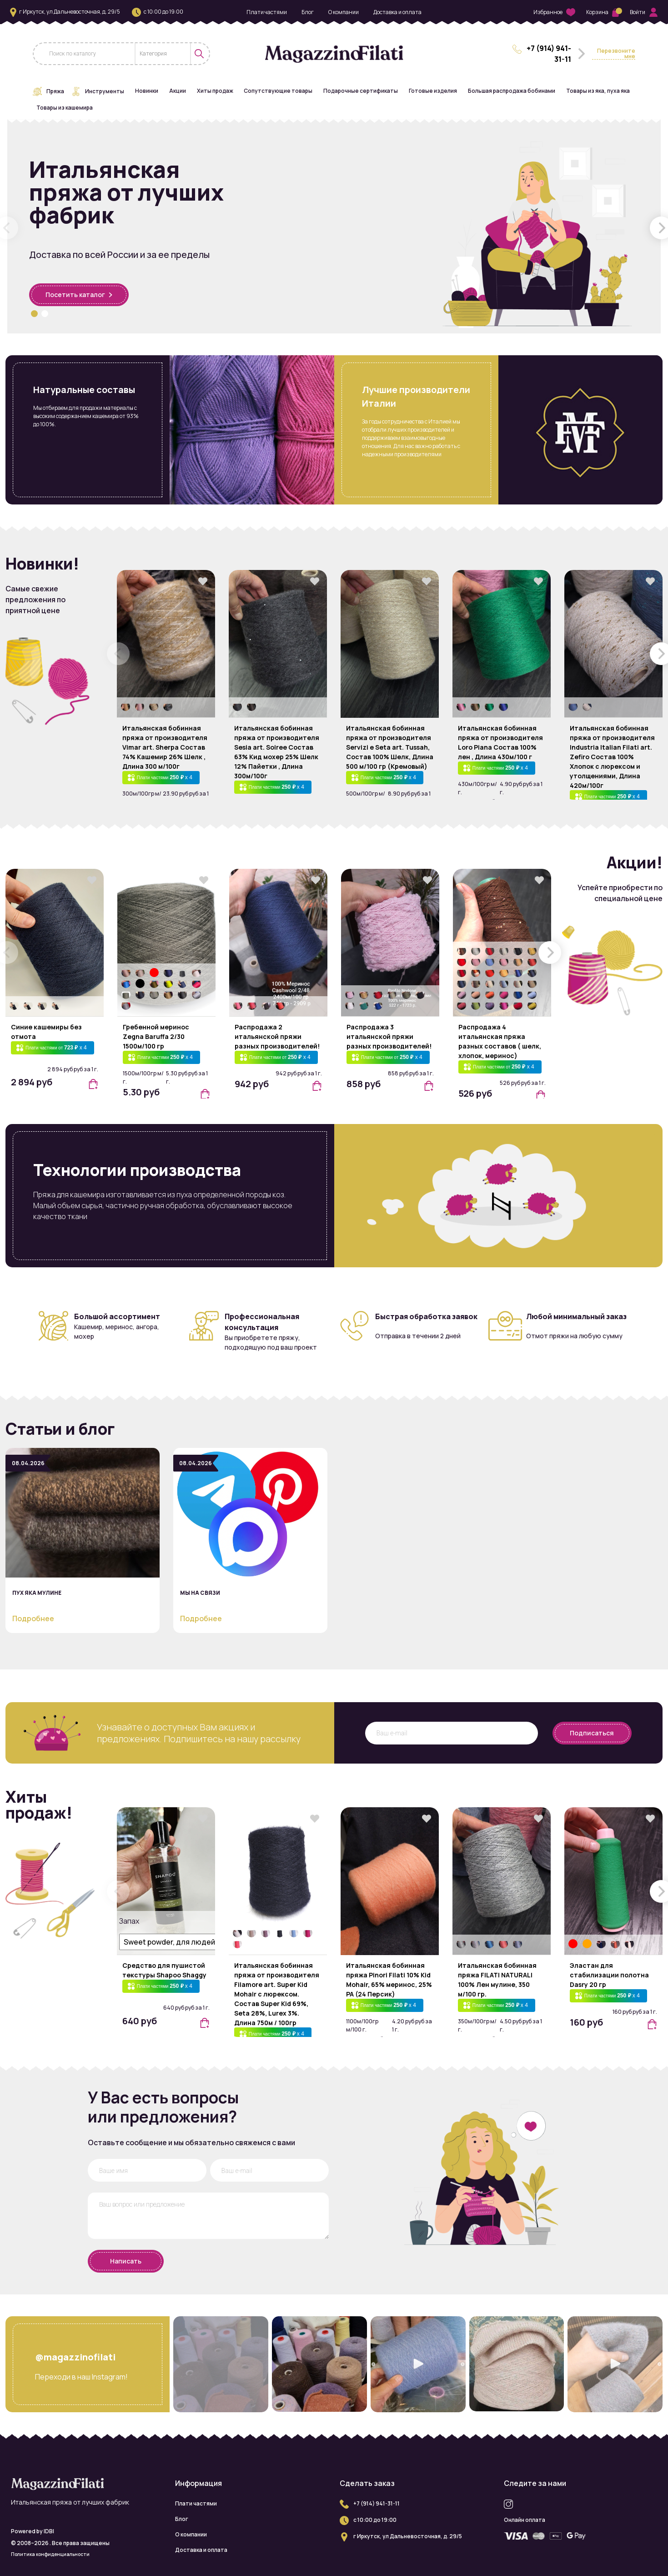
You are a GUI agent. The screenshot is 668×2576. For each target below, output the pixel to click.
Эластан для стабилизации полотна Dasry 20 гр (609, 1975)
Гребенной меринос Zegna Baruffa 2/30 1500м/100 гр (156, 1036)
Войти (644, 12)
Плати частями (266, 12)
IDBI (49, 2531)
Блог (307, 12)
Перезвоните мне (616, 54)
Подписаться (592, 1733)
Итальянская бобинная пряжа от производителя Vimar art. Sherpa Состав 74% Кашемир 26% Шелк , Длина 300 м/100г (164, 747)
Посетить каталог (78, 294)
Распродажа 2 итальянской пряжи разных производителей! (277, 1036)
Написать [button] (125, 2261)
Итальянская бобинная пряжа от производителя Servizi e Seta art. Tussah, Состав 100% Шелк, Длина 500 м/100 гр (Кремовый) (389, 747)
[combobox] (163, 53)
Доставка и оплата (397, 12)
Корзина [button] (602, 12)
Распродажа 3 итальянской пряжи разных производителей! (389, 1036)
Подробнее (33, 1618)
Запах (128, 1921)
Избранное (554, 12)
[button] (34, 313)
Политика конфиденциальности (50, 2554)
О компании (343, 12)
